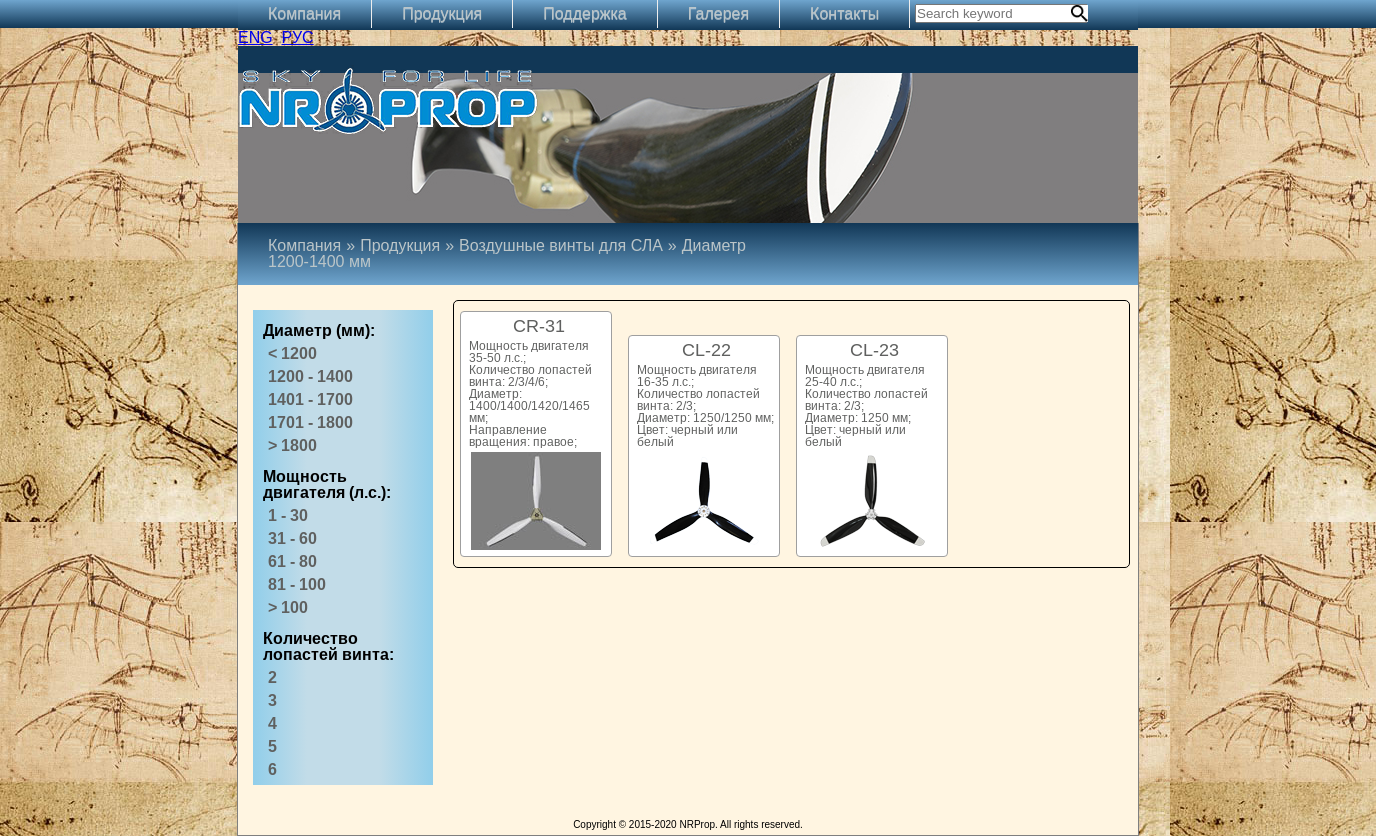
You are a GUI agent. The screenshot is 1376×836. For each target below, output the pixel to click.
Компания (304, 13)
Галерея (718, 13)
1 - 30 (288, 515)
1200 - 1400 (310, 376)
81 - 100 (297, 584)
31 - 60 (292, 538)
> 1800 (292, 445)
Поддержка (584, 13)
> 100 (288, 607)
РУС (298, 37)
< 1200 (292, 353)
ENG (255, 37)
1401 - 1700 (310, 399)
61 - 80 (292, 561)
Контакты (844, 13)
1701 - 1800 (310, 422)
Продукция (442, 13)
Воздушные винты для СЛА (561, 245)
